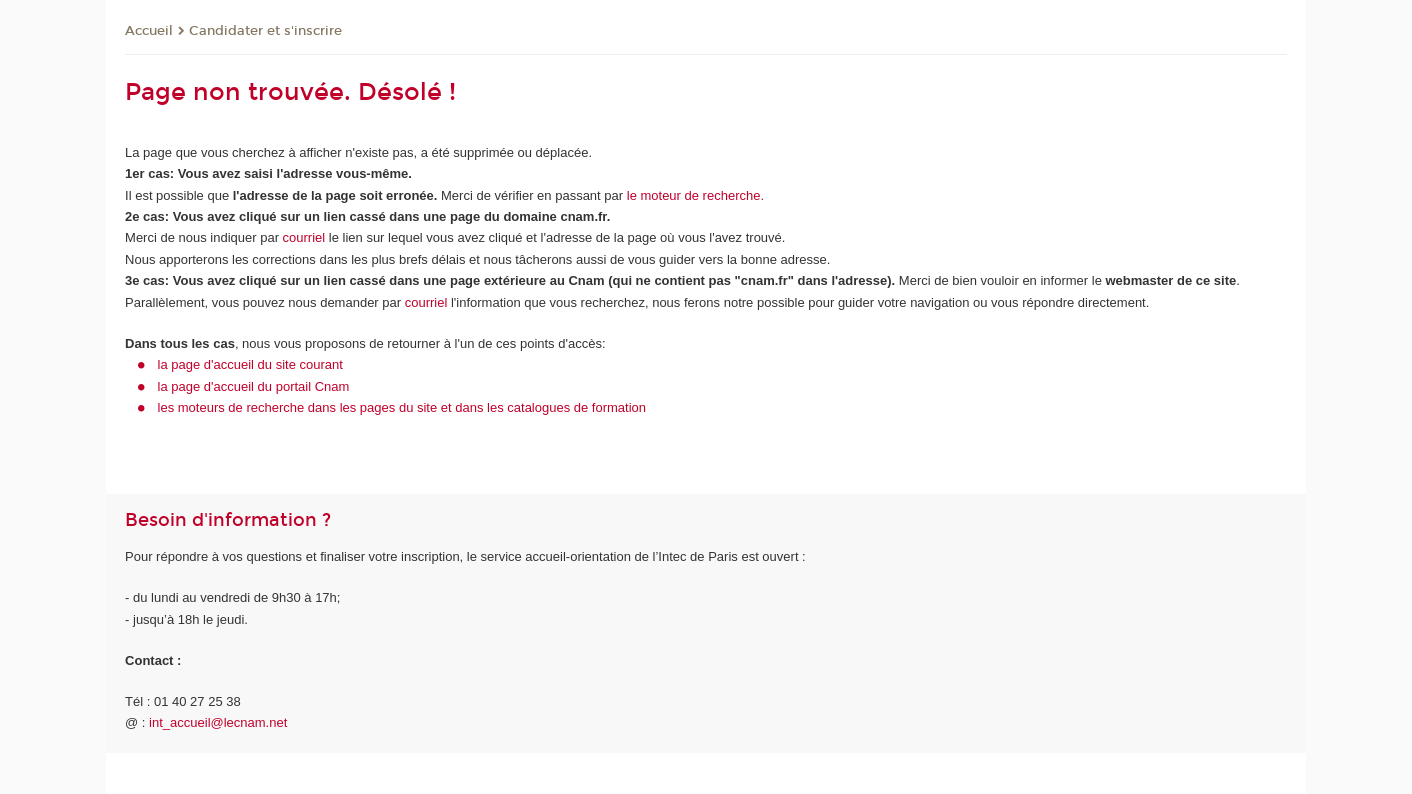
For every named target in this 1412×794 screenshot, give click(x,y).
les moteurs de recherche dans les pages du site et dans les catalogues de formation (402, 407)
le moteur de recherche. (693, 195)
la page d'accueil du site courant (250, 364)
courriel (304, 237)
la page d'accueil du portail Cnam (254, 386)
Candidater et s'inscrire (265, 31)
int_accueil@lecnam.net (218, 722)
